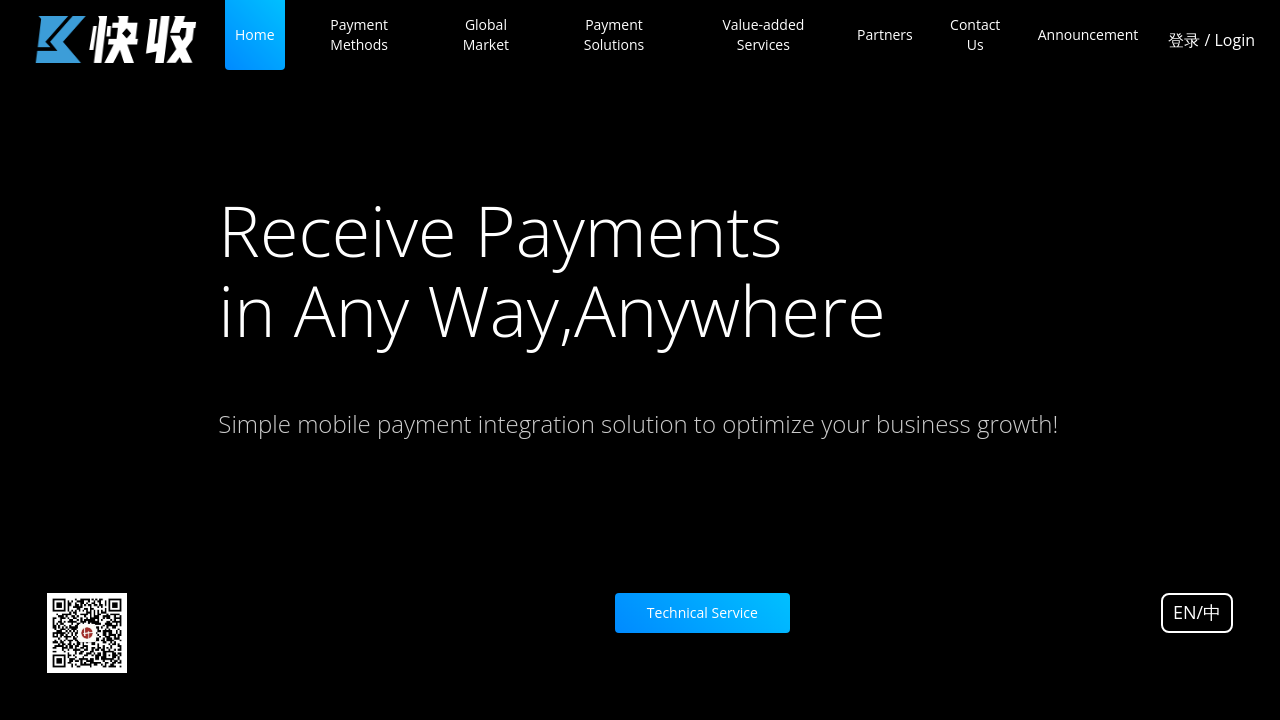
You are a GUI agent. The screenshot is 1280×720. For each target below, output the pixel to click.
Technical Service (702, 612)
